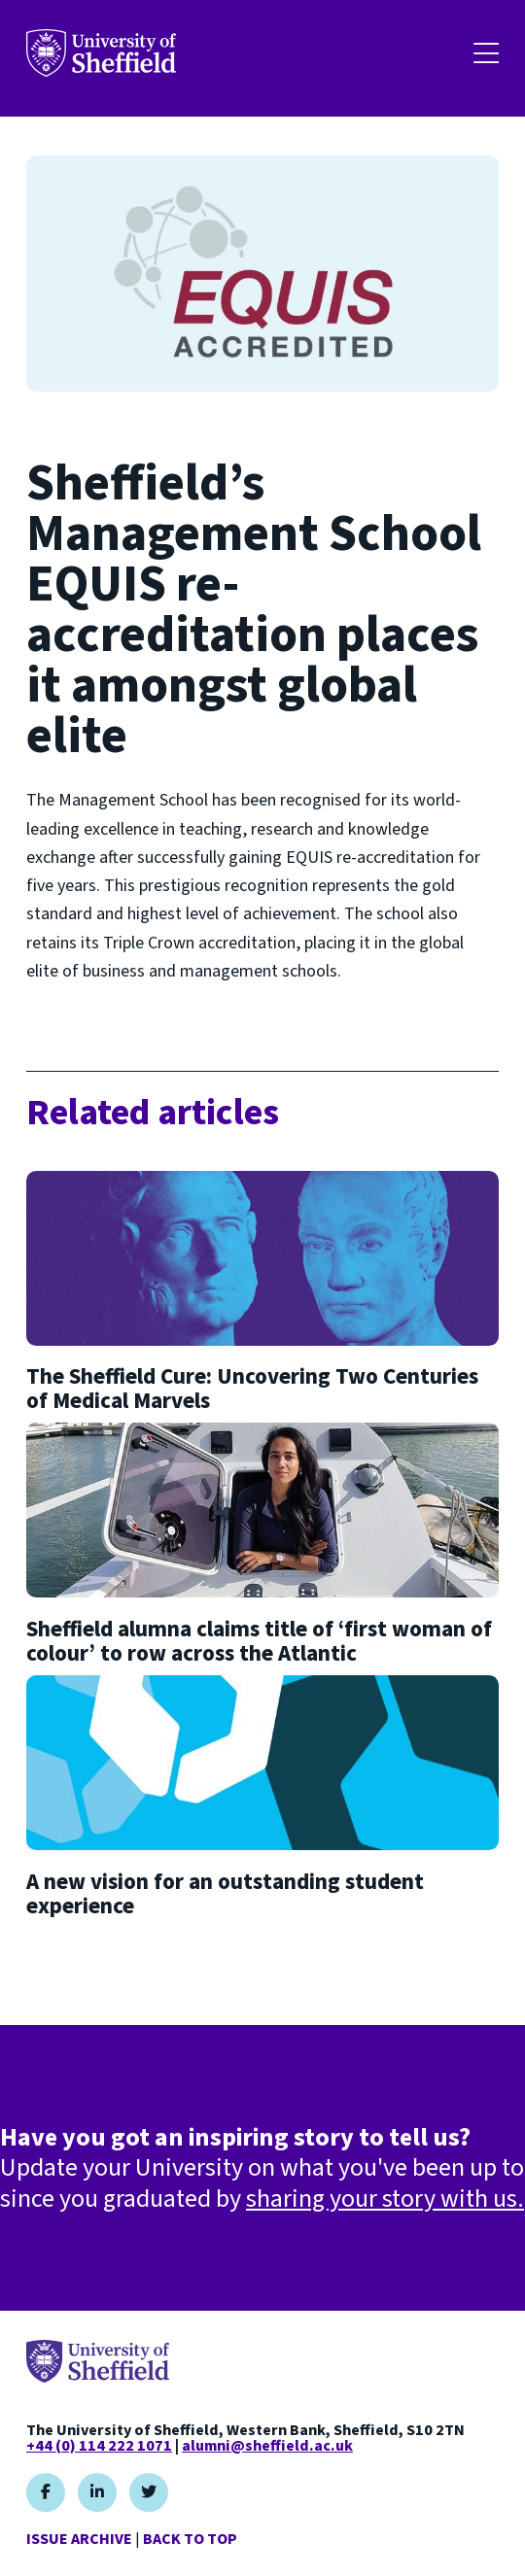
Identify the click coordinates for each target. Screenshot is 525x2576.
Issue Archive (79, 2539)
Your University (101, 53)
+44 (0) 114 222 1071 (99, 2445)
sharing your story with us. (385, 2198)
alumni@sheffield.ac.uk (267, 2445)
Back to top (190, 2539)
